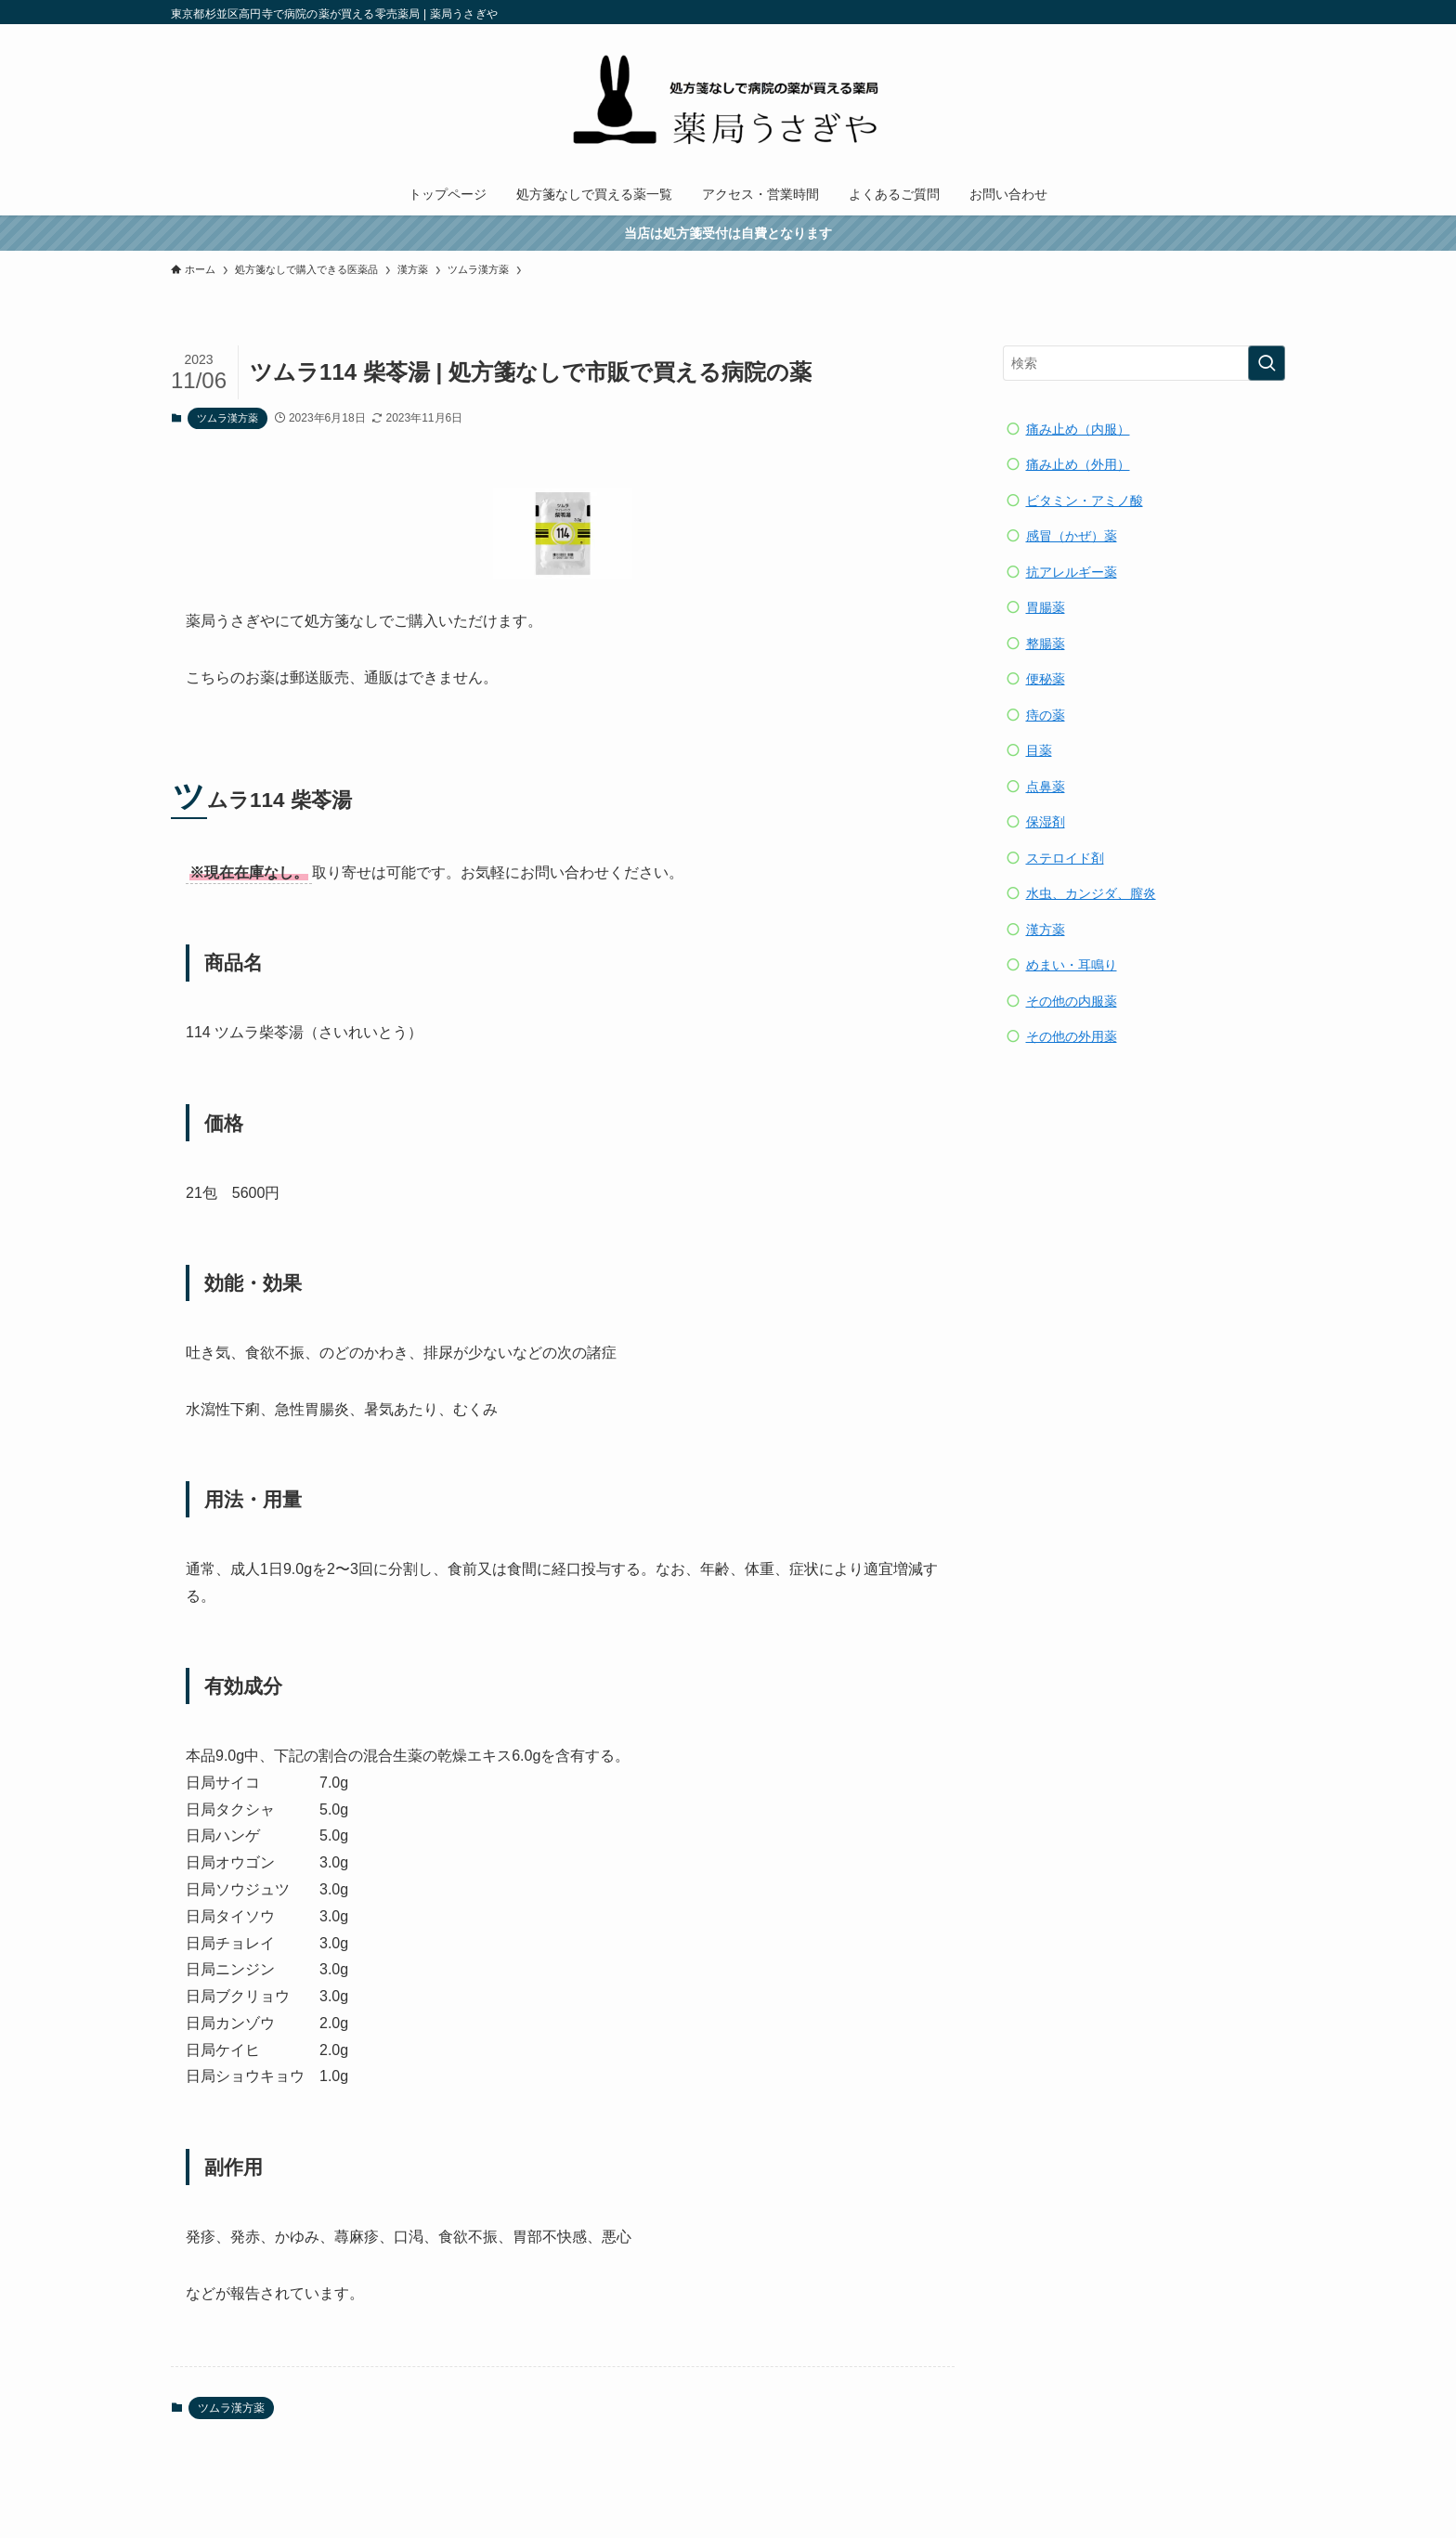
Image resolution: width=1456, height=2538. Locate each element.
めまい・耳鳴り (1071, 964)
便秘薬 (1045, 678)
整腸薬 (1045, 643)
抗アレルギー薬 (1071, 572)
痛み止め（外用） (1078, 464)
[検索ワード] (1144, 363)
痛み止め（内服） (1078, 429)
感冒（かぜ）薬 (1071, 535)
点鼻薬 (1045, 786)
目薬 (1039, 750)
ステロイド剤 (1065, 858)
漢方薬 (1045, 929)
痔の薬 (1045, 715)
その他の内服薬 (1071, 1001)
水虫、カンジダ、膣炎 (1091, 893)
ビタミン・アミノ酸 (1084, 500)
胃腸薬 (1045, 607)
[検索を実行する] (1266, 363)
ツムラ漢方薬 (227, 417)
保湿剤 (1045, 821)
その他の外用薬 (1071, 1036)
